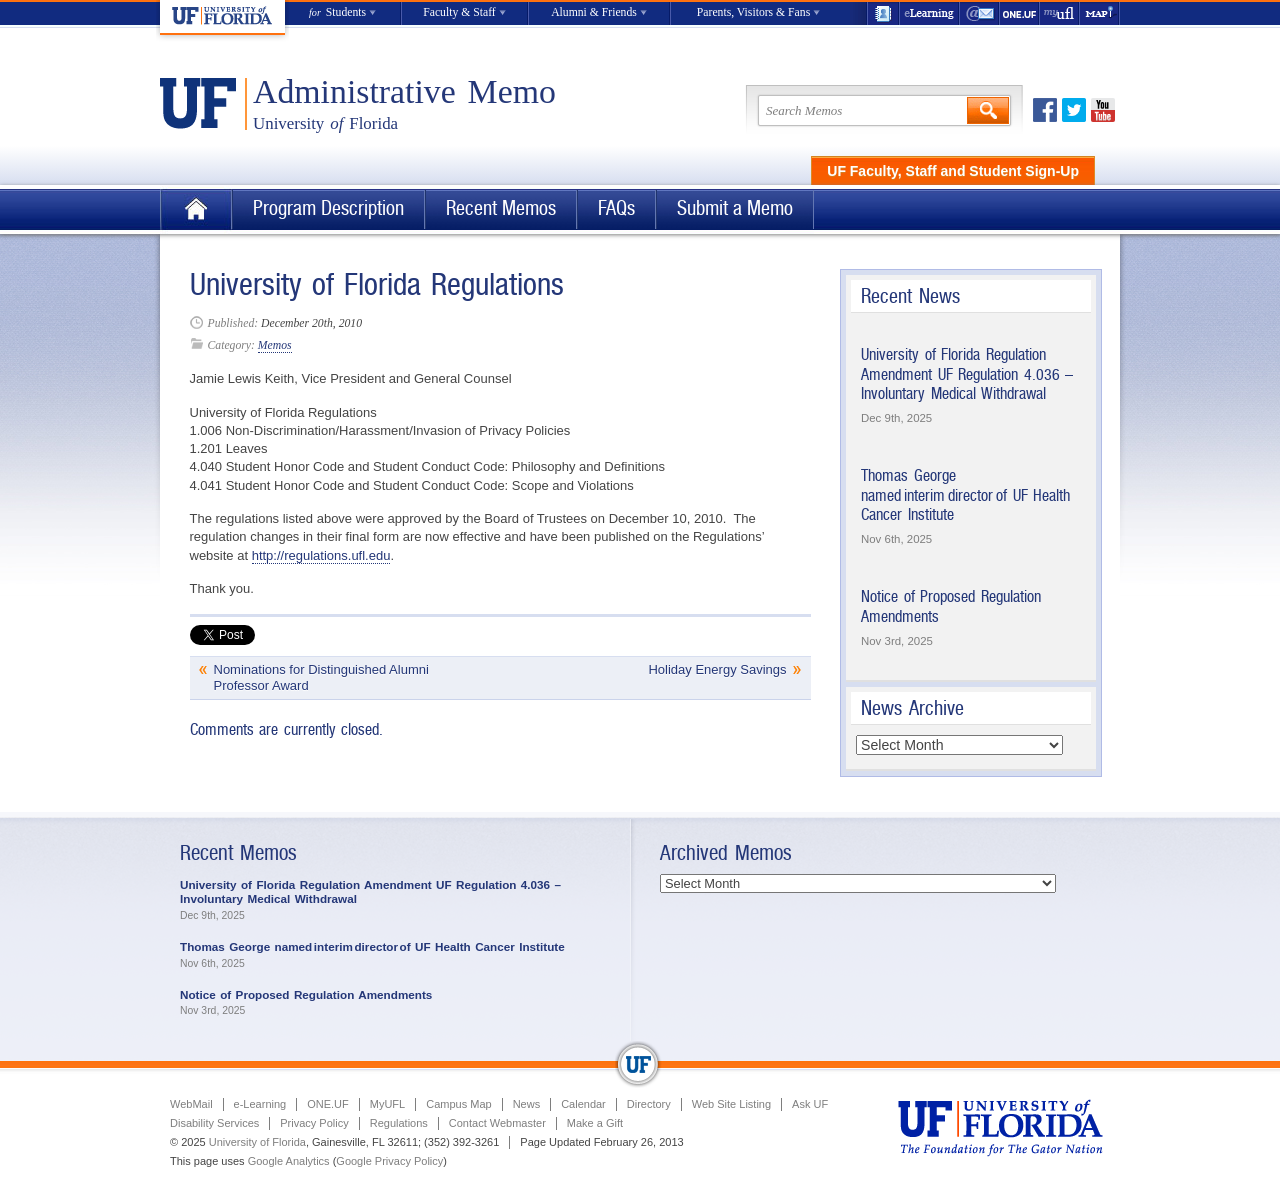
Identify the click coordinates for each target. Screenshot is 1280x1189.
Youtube (1103, 110)
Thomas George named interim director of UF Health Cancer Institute (965, 495)
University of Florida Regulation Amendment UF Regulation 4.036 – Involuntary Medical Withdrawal (967, 374)
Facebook (1045, 110)
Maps (1100, 13)
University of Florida (257, 1142)
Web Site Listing (731, 1104)
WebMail (980, 13)
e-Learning (930, 13)
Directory (649, 1104)
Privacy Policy (314, 1123)
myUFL (1060, 13)
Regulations (399, 1123)
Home (196, 209)
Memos (275, 345)
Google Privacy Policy (389, 1161)
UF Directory (883, 13)
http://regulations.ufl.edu (321, 555)
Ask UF (810, 1104)
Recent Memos (501, 208)
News (527, 1104)
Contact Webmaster (497, 1123)
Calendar (583, 1104)
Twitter (1074, 110)
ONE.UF (1020, 13)
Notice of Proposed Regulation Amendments (306, 994)
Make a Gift (595, 1123)
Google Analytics (289, 1161)
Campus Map (458, 1104)
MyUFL (387, 1104)
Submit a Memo (735, 208)
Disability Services (214, 1123)
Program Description (328, 208)
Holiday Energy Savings (717, 669)
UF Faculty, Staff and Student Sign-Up (953, 171)
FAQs (616, 208)
